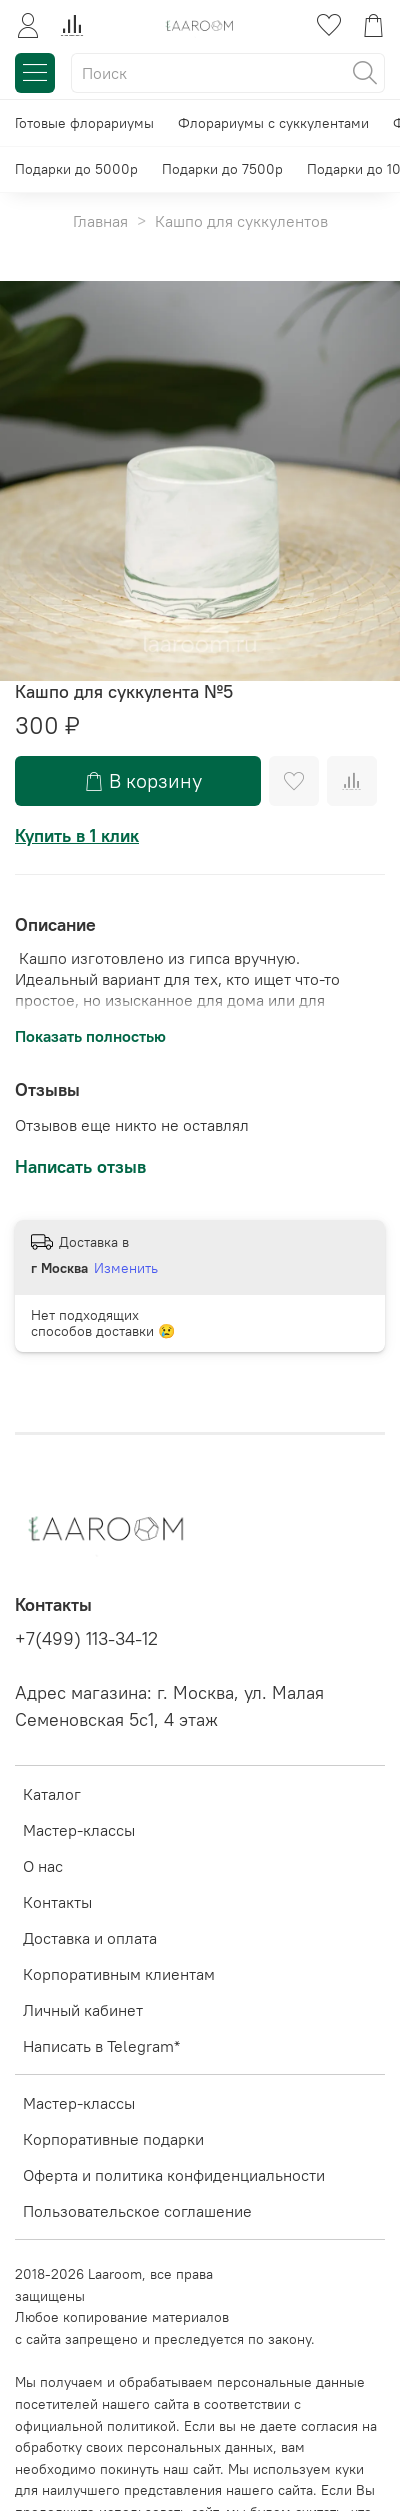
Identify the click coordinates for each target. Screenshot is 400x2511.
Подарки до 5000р (76, 169)
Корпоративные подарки (113, 2139)
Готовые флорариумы (84, 123)
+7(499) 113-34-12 (86, 1639)
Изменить (126, 1268)
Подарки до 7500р (222, 169)
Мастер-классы (79, 1830)
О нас (43, 1866)
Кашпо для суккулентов (241, 221)
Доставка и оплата (90, 1938)
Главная (100, 221)
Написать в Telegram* (101, 2046)
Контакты (57, 1902)
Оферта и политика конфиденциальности (174, 2175)
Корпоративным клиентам (119, 1974)
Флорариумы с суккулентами (273, 123)
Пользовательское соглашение (137, 2211)
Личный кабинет (83, 2010)
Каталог (52, 1794)
